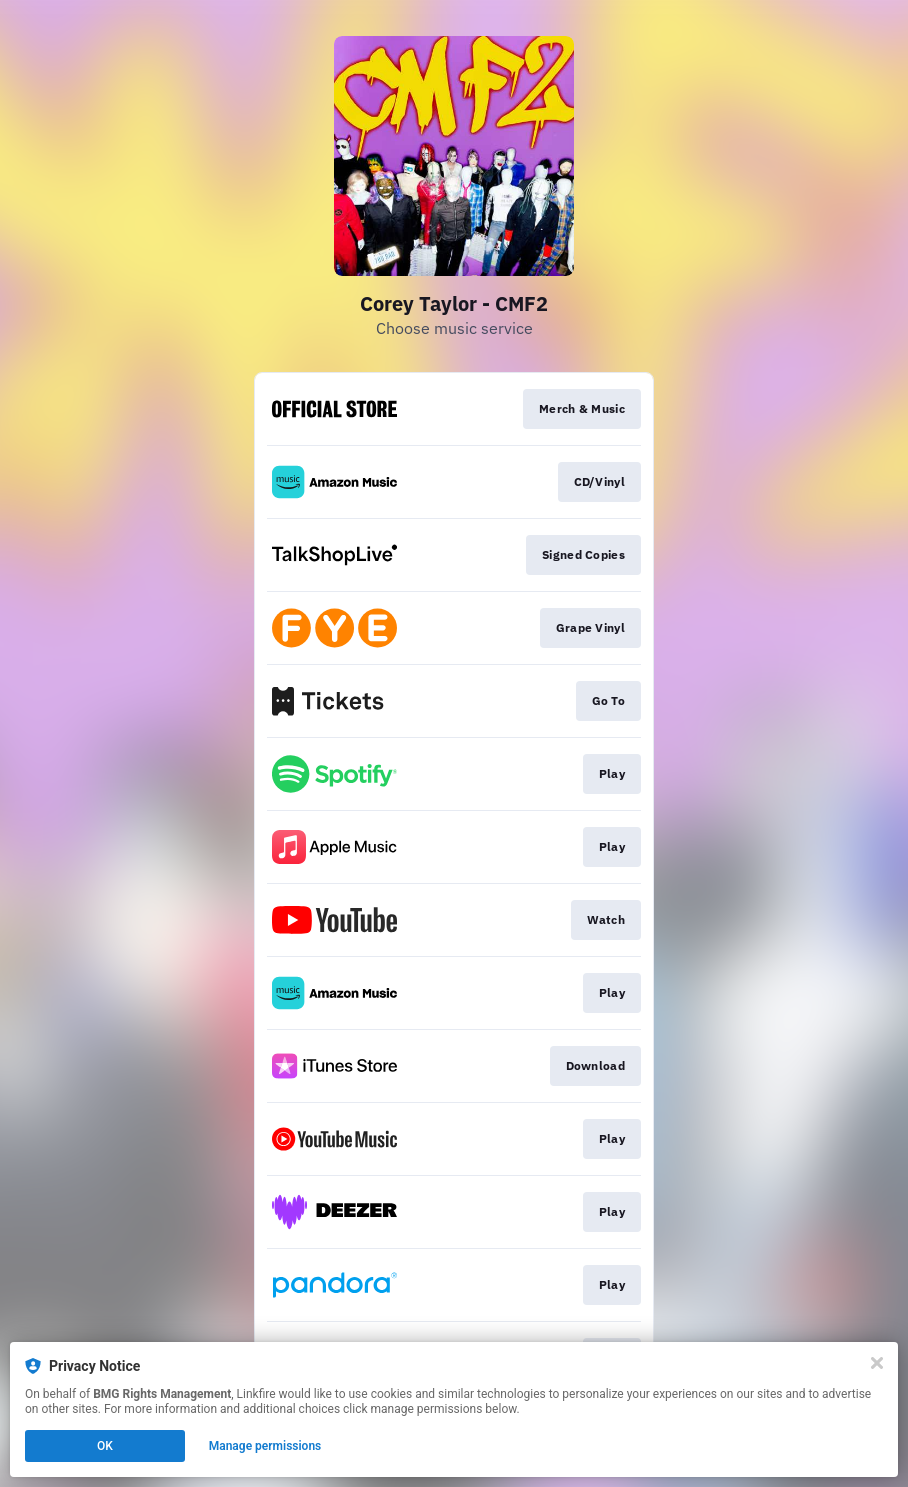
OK (105, 1446)
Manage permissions (265, 1446)
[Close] (877, 1363)
